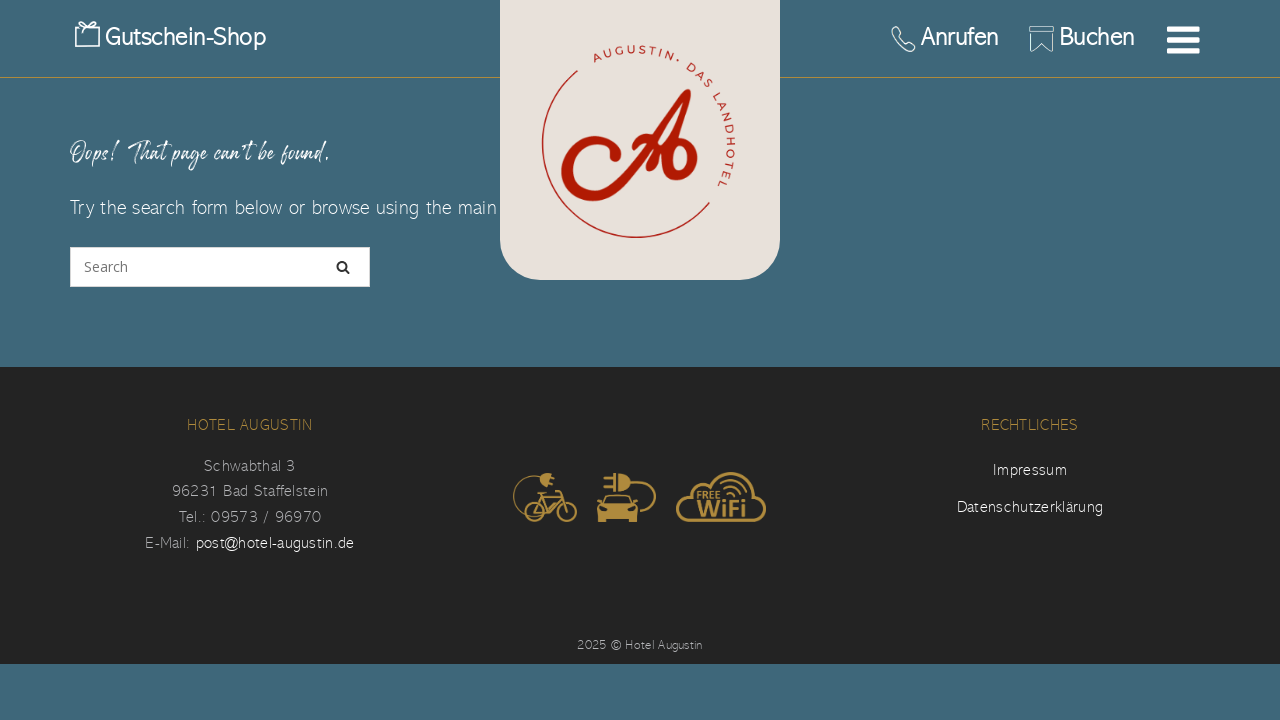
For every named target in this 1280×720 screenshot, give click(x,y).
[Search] (343, 267)
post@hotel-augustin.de (275, 543)
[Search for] (220, 267)
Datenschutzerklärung (1030, 507)
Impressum (1030, 470)
